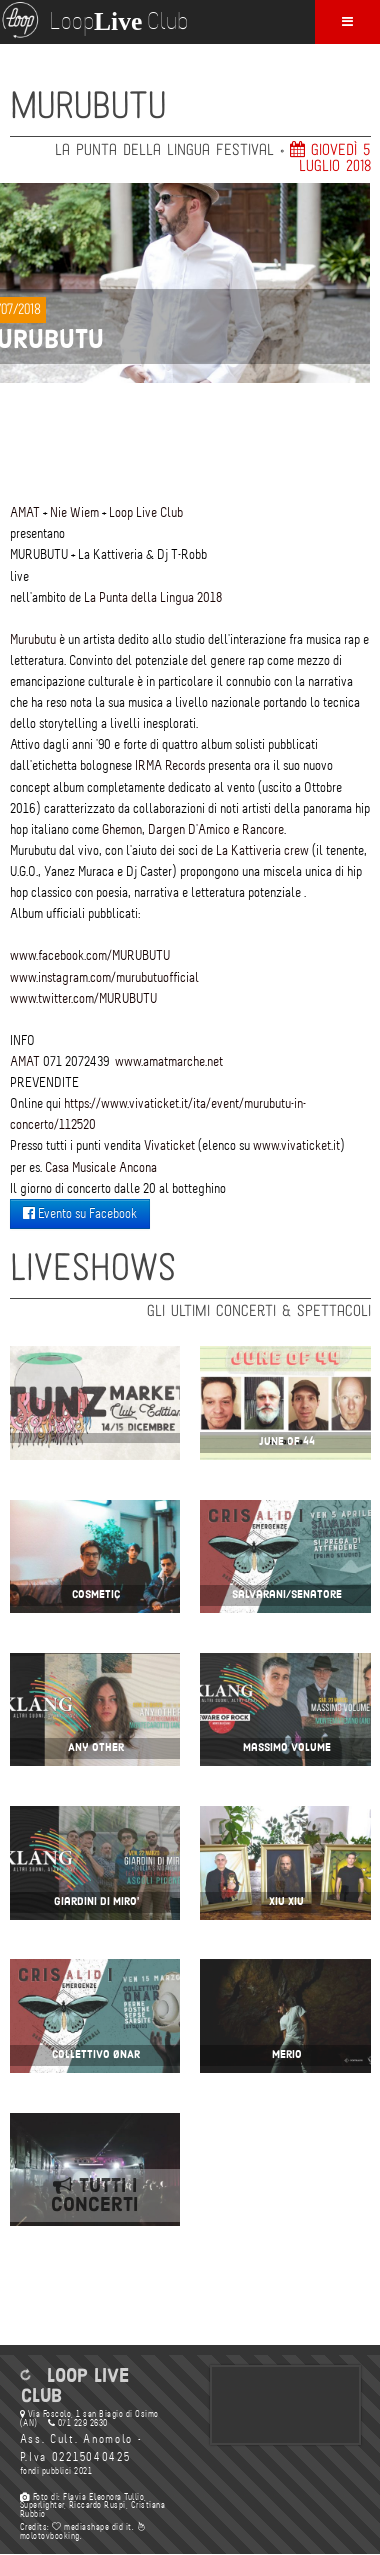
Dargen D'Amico (189, 829)
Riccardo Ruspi (97, 2505)
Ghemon (122, 829)
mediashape (80, 2527)
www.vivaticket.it (296, 1145)
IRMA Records (170, 765)
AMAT (25, 512)
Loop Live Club (146, 512)
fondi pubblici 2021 (56, 2471)
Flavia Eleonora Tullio (103, 2497)
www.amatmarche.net (169, 1061)
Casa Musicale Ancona (101, 1167)
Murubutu (33, 639)
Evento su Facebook (80, 1213)
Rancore (263, 829)
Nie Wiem (74, 512)
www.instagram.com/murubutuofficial (104, 977)
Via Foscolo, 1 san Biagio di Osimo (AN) (89, 2418)
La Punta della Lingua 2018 (153, 597)
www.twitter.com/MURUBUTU (83, 998)
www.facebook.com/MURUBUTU (90, 955)
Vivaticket (169, 1145)
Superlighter (42, 2505)
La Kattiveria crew (262, 850)
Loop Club (94, 20)
